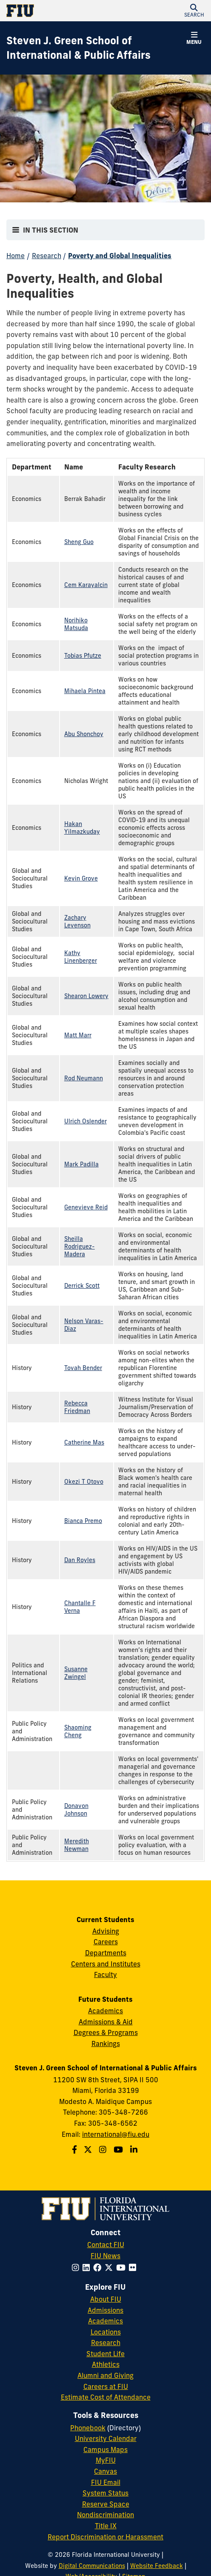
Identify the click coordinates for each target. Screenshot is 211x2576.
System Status (105, 2493)
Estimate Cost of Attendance (106, 2397)
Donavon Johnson (76, 1809)
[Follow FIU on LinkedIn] (88, 2268)
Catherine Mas (84, 1442)
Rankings (105, 2043)
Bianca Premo (83, 1521)
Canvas (105, 2471)
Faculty (105, 1974)
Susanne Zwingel (76, 1673)
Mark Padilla (81, 1164)
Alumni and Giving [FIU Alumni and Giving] (105, 2375)
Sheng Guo (79, 542)
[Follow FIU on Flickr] (134, 2268)
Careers (106, 1941)
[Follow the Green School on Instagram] (103, 2149)
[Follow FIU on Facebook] (99, 2268)
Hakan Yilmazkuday (82, 827)
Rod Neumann (83, 1078)
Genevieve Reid (86, 1207)
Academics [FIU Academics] (105, 2321)
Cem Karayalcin (86, 585)
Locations (106, 2332)
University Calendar (106, 2438)
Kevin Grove (81, 878)
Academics (105, 2010)
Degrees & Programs (106, 2032)
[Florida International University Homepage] (56, 11)
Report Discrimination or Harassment (105, 2537)
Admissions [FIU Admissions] (105, 2310)
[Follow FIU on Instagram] (77, 2268)
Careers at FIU (105, 2386)
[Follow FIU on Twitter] (110, 2268)
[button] (194, 10)
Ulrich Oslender (85, 1121)
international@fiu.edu (115, 2134)
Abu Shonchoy (83, 734)
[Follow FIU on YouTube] (122, 2268)
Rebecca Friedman (77, 1407)
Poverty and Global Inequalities (119, 255)
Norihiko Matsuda (76, 624)
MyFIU (106, 2460)
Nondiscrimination (105, 2514)
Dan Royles (79, 1560)
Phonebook (88, 2427)
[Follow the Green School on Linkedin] (134, 2149)
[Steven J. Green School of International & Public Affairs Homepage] (94, 48)
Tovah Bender (83, 1368)
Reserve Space (105, 2504)
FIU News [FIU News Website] (105, 2255)
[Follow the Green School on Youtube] (119, 2149)
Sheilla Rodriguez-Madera (79, 1246)
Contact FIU (105, 2244)
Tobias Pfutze (82, 655)
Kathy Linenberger (80, 956)
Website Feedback (156, 2566)
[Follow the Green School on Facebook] (75, 2149)
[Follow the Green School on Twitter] (89, 2149)
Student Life (105, 2353)
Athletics (106, 2364)
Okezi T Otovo (83, 1481)
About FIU (105, 2299)
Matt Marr (77, 1035)
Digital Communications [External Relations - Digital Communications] (92, 2566)
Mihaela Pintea (85, 691)
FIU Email (105, 2482)
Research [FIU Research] (105, 2342)
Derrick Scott (82, 1285)
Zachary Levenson (77, 921)
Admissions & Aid (106, 2022)
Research (46, 255)
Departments (105, 1953)
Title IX (106, 2525)
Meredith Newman (76, 1845)
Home (15, 255)
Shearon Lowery (86, 996)
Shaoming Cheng (77, 1731)
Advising (105, 1931)
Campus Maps (105, 2449)
